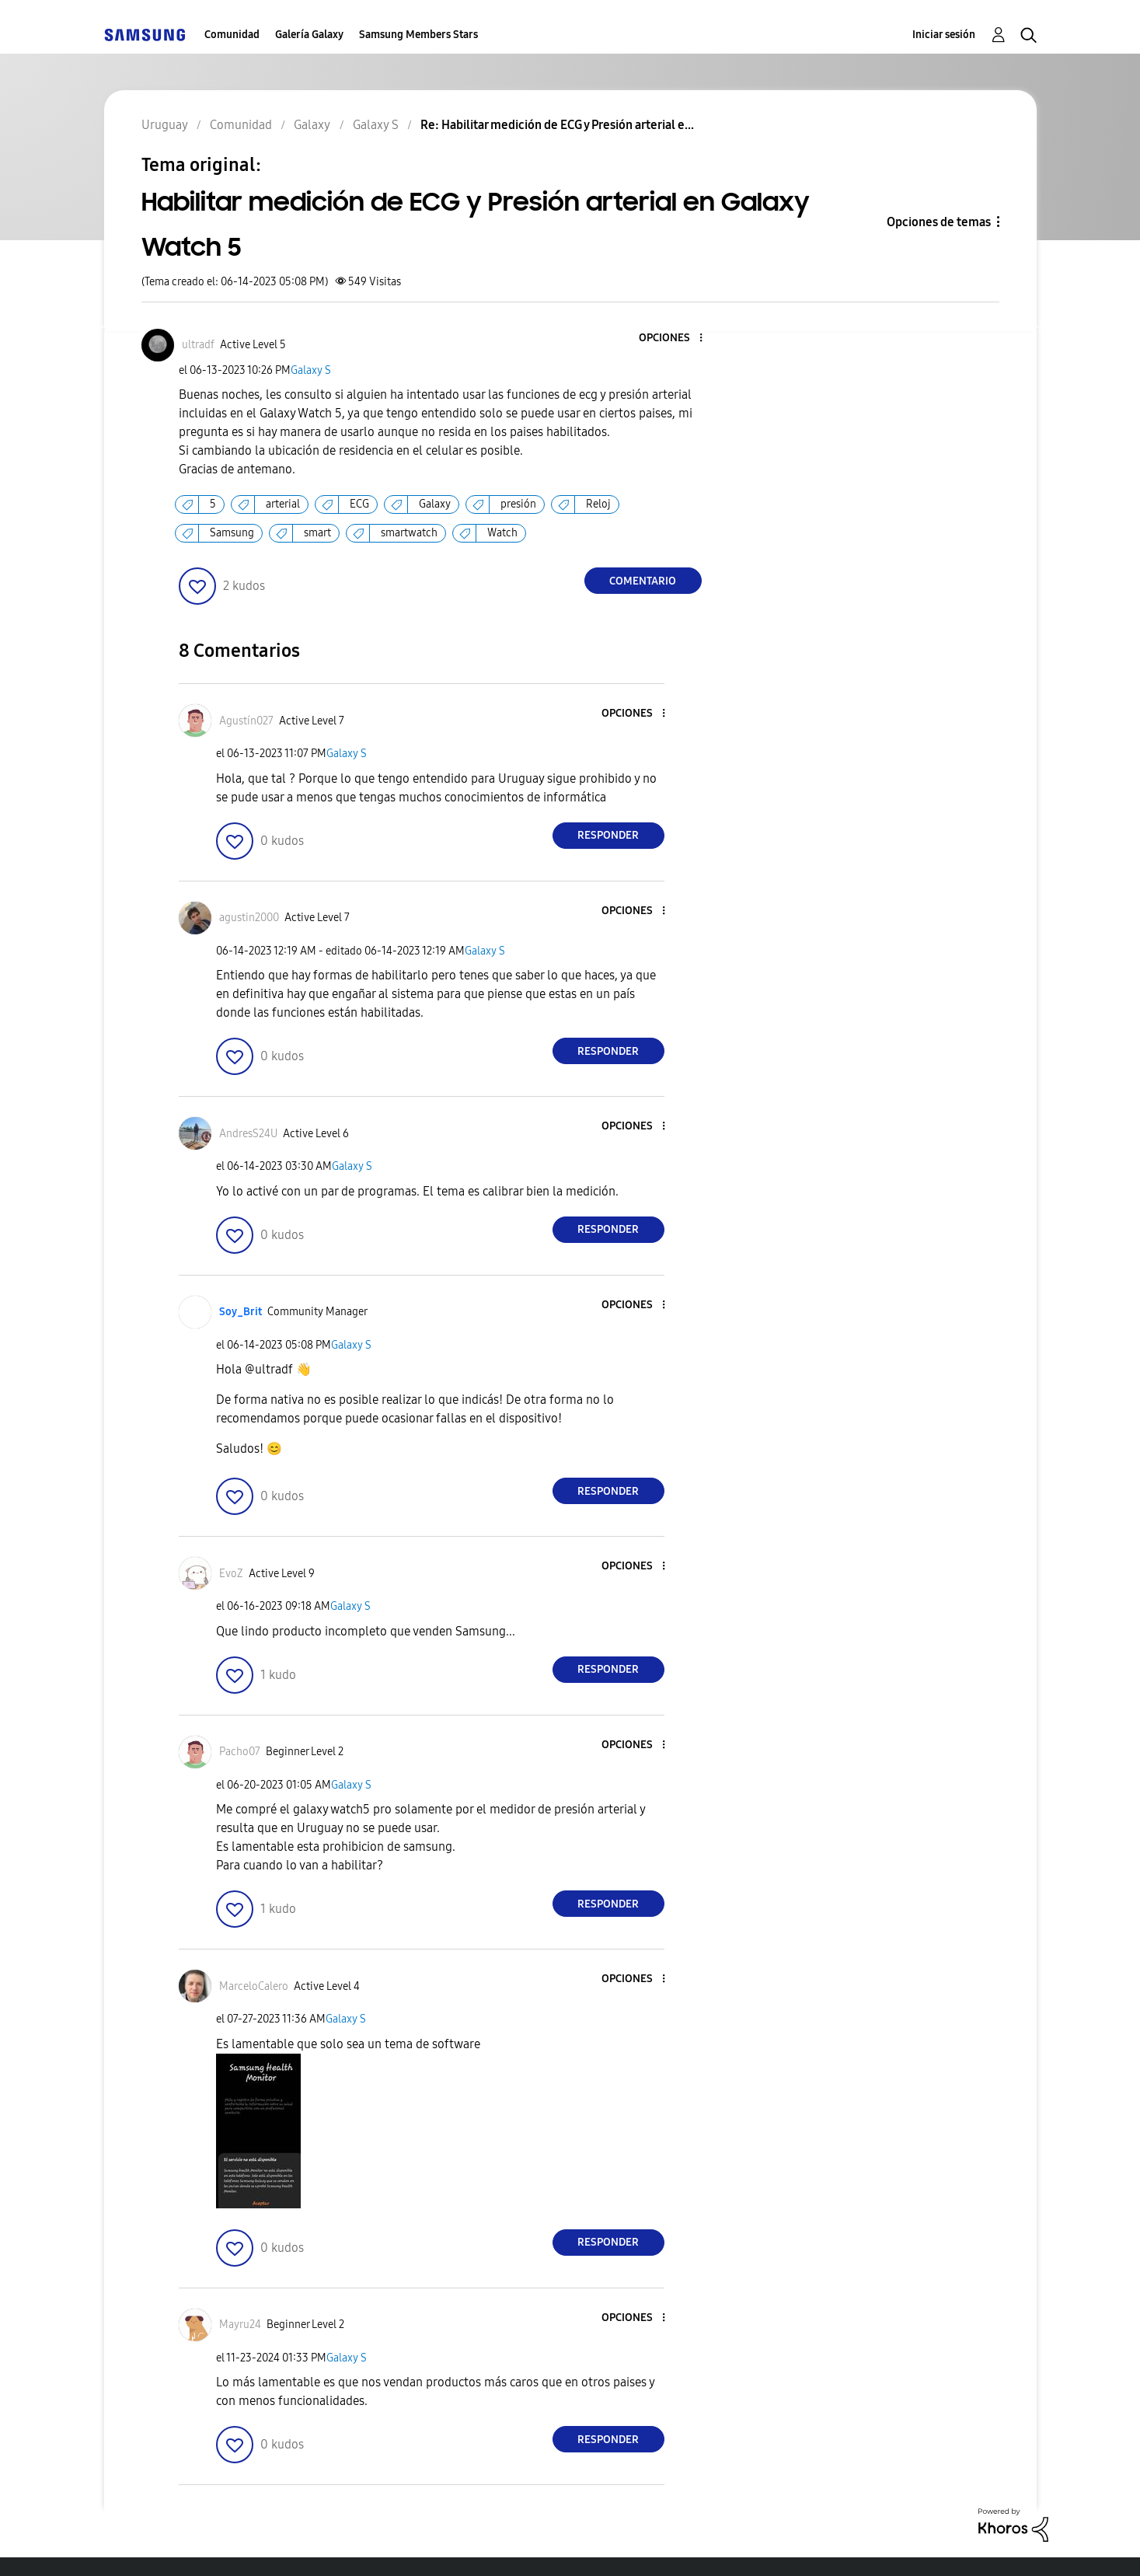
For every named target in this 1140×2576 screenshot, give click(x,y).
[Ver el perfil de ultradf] (198, 344)
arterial (283, 504)
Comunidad (232, 34)
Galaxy (435, 504)
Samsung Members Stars (418, 34)
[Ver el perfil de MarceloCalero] (253, 1986)
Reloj (598, 504)
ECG (359, 504)
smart (317, 532)
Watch (502, 532)
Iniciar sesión (943, 34)
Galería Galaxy (309, 34)
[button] (674, 338)
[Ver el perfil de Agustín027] (246, 721)
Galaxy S (311, 370)
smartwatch (409, 532)
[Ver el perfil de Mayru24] (240, 2324)
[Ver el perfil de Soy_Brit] (240, 1311)
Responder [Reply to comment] (608, 835)
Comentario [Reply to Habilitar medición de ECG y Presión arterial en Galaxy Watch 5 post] (642, 581)
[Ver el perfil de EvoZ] (231, 1573)
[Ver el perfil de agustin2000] (249, 917)
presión (518, 504)
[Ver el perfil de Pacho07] (239, 1751)
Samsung (232, 532)
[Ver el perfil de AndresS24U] (248, 1133)
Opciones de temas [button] (939, 222)
